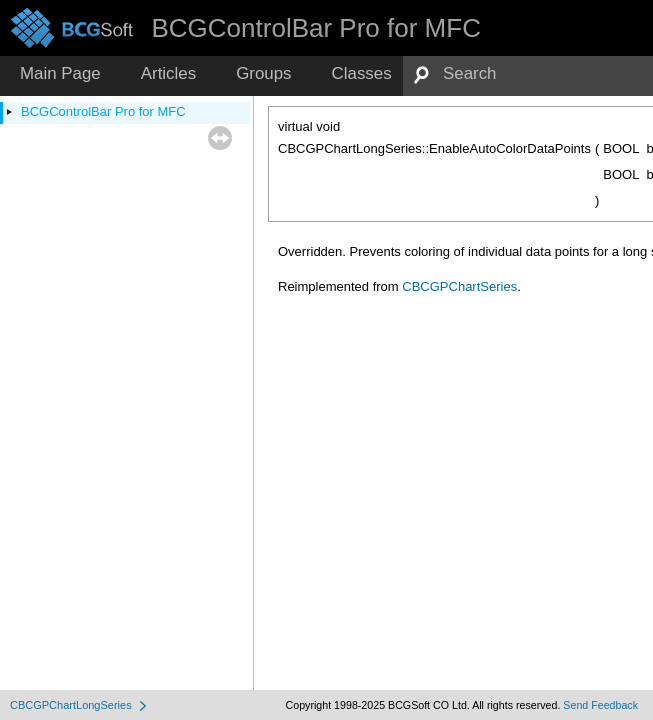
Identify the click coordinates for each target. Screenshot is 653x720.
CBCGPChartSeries (459, 286)
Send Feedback (600, 705)
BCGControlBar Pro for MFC (103, 111)
